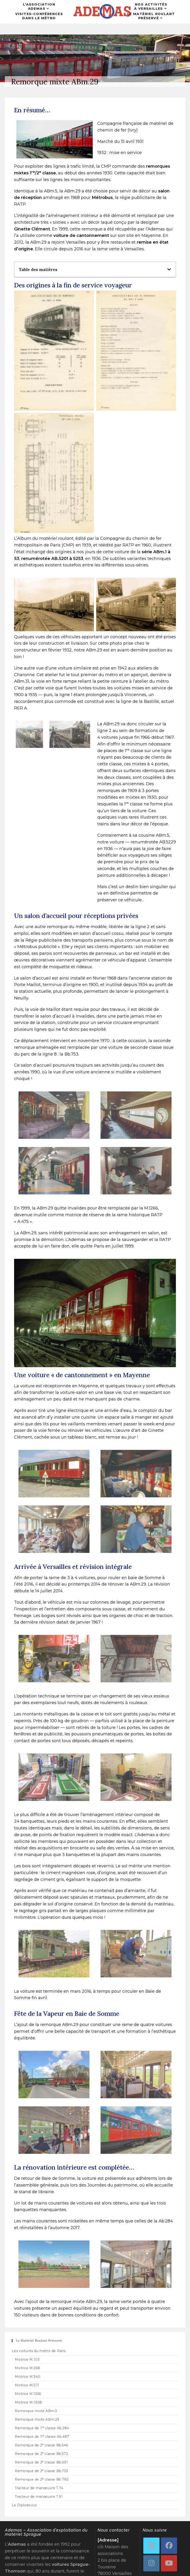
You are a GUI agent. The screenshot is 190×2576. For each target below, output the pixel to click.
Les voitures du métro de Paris (39, 2351)
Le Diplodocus (24, 2505)
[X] (151, 2546)
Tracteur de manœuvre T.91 (37, 2496)
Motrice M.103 (26, 2359)
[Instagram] (151, 2563)
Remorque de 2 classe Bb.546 (40, 2445)
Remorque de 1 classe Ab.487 (40, 2436)
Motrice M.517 (25, 2385)
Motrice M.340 (26, 2377)
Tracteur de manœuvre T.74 (37, 2488)
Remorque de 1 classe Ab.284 (40, 2428)
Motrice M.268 (26, 2368)
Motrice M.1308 (27, 2402)
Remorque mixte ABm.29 (35, 2419)
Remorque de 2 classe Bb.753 (40, 2471)
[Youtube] (169, 2563)
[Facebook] (169, 2546)
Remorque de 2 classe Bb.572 (40, 2453)
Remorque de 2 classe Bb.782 (40, 2479)
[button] (169, 269)
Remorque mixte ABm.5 (34, 2411)
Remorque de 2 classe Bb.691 (40, 2462)
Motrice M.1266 (26, 2394)
